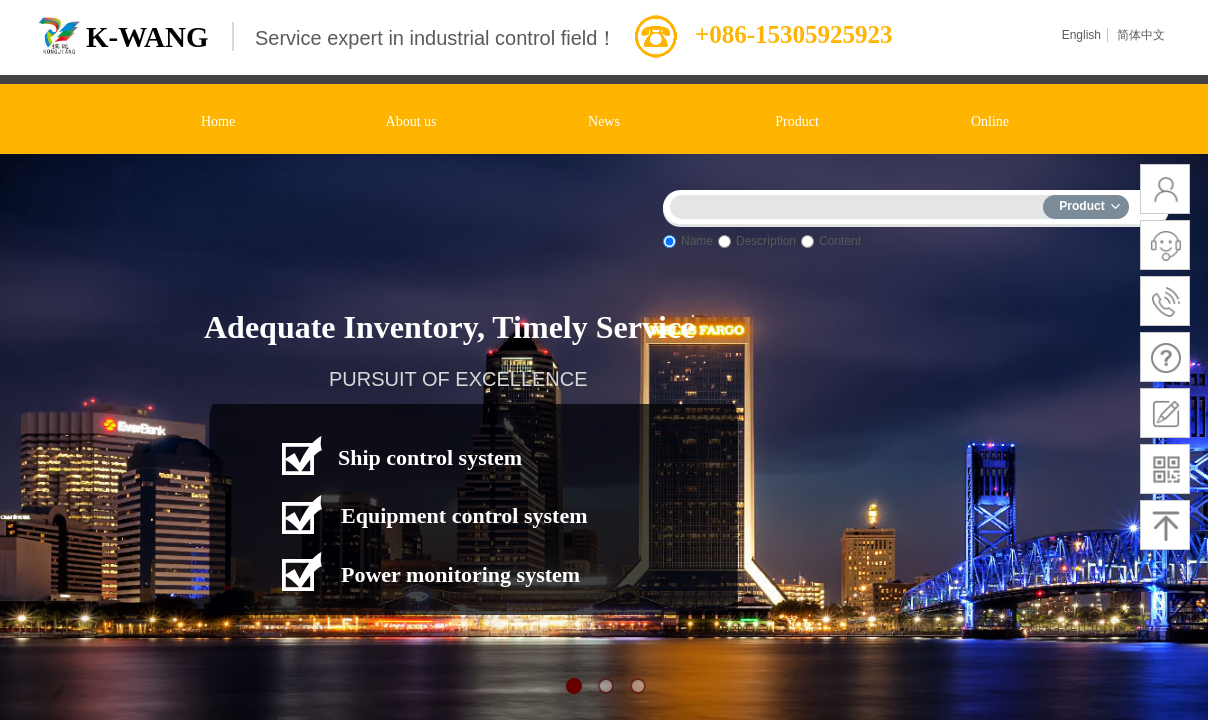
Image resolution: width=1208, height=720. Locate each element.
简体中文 (1141, 35)
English (1081, 35)
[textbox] (861, 203)
